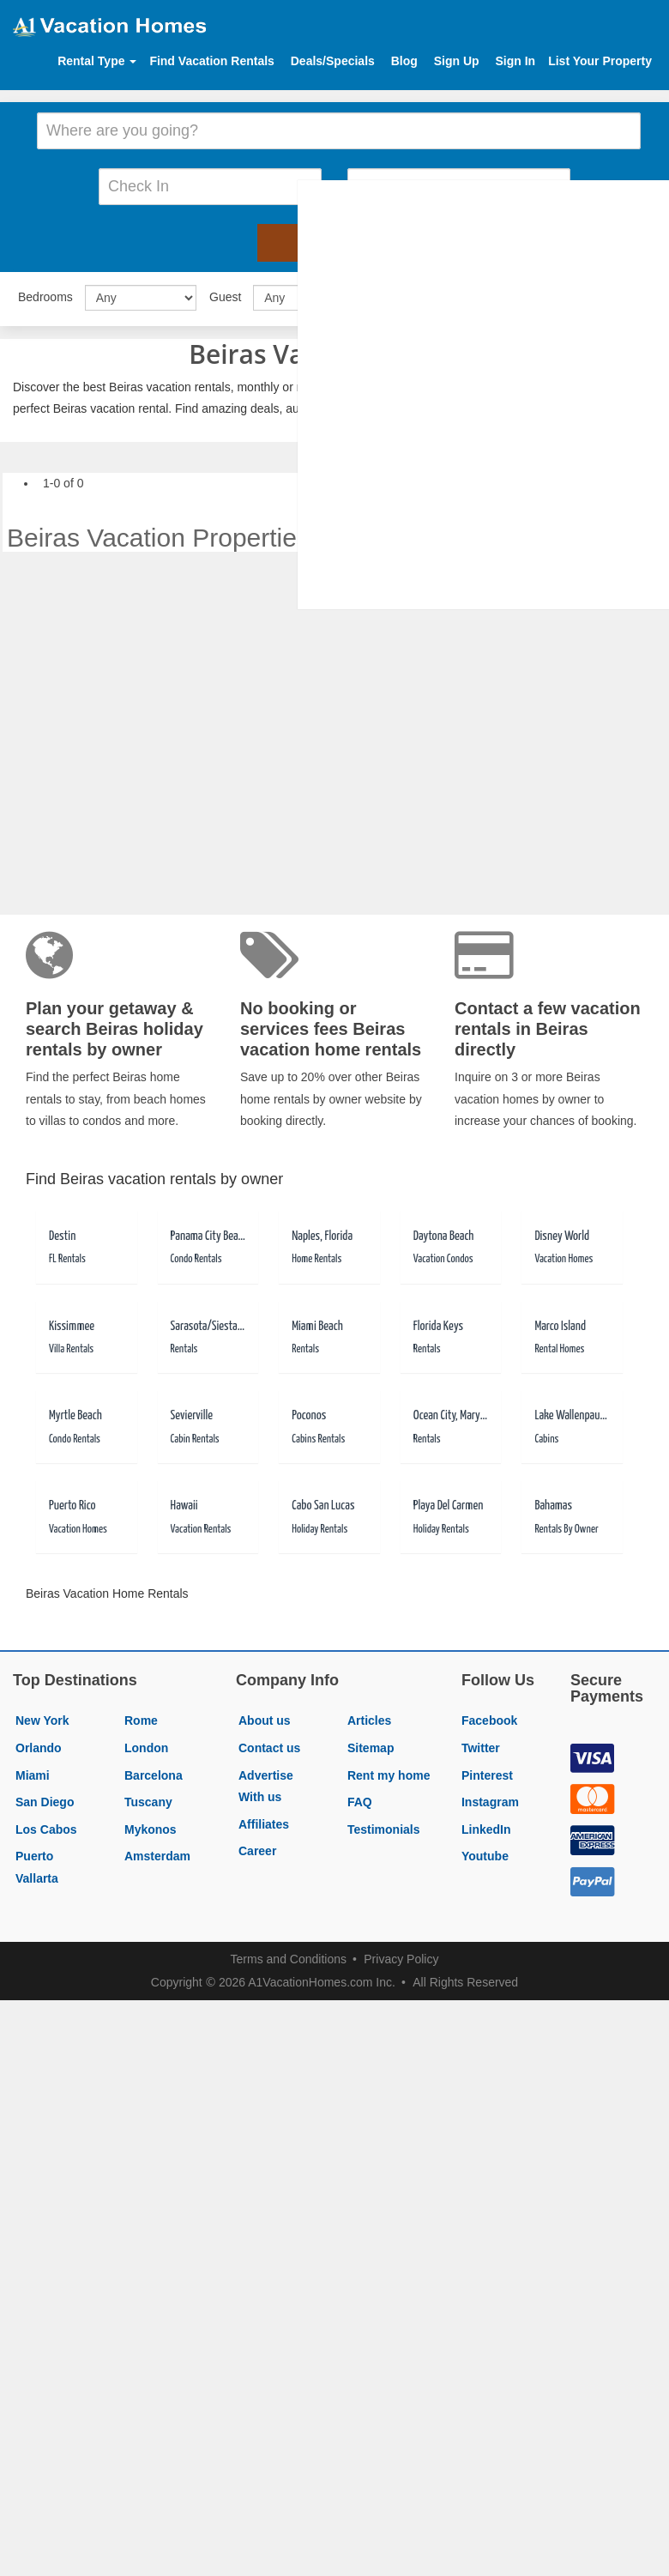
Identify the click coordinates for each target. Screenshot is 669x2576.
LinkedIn (486, 1824)
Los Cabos (46, 1824)
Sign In (515, 61)
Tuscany (148, 1797)
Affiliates (263, 1819)
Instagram (490, 1797)
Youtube (485, 1852)
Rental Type (96, 61)
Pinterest (487, 1770)
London (146, 1743)
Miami (32, 1770)
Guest (225, 292)
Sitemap (370, 1743)
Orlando (38, 1743)
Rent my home (388, 1770)
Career (257, 1846)
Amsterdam (157, 1852)
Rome (141, 1716)
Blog (404, 61)
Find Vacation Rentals (211, 61)
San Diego (44, 1797)
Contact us (269, 1743)
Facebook (489, 1716)
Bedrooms (45, 292)
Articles (369, 1716)
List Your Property (600, 61)
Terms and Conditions (289, 1954)
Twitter (480, 1743)
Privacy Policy (401, 1954)
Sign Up (456, 61)
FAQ (359, 1797)
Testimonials (383, 1824)
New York (42, 1716)
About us (264, 1716)
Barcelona (153, 1770)
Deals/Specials (333, 61)
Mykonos (150, 1824)
